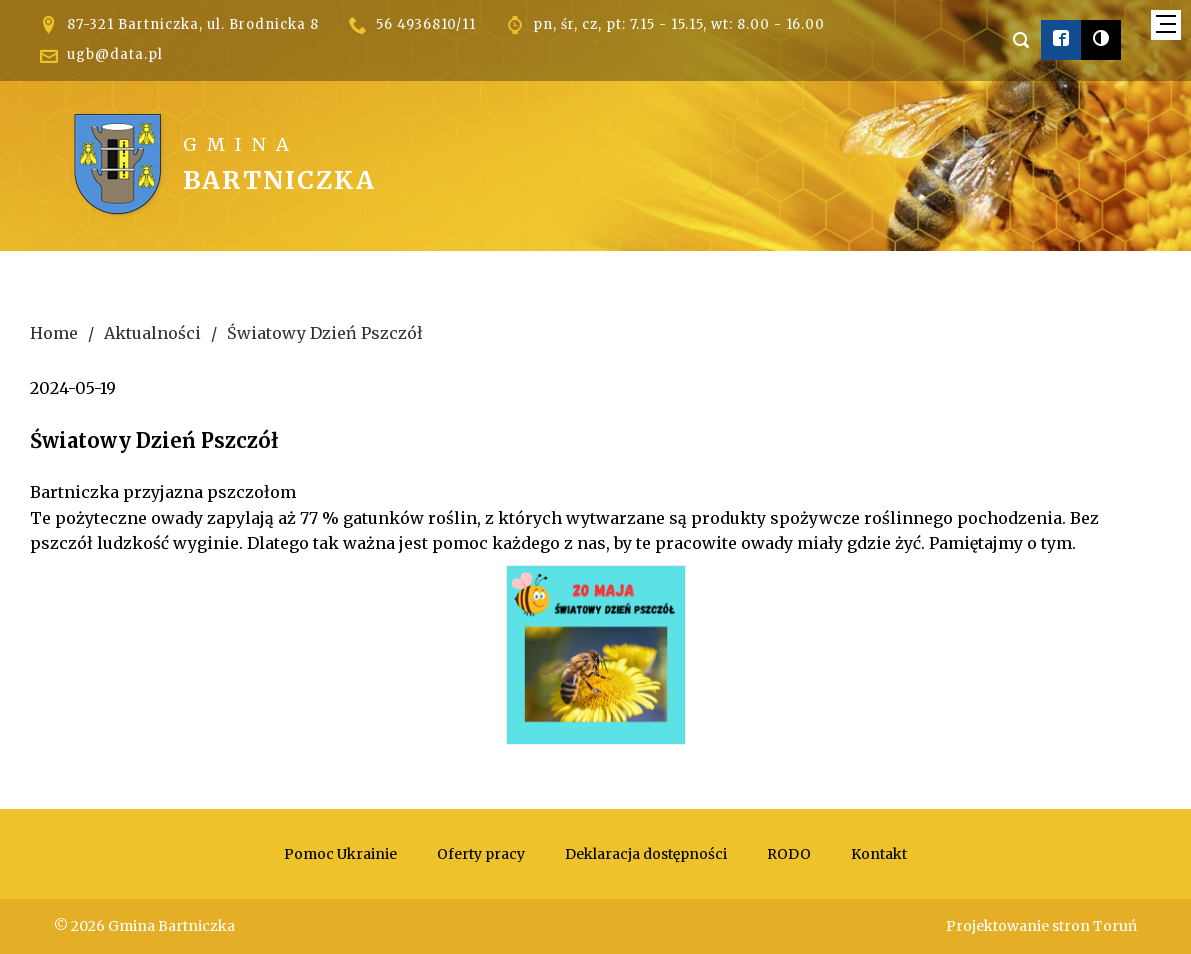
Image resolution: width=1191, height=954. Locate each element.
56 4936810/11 (426, 24)
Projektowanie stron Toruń (1041, 926)
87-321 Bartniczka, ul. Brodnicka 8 (193, 24)
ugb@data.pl (115, 54)
